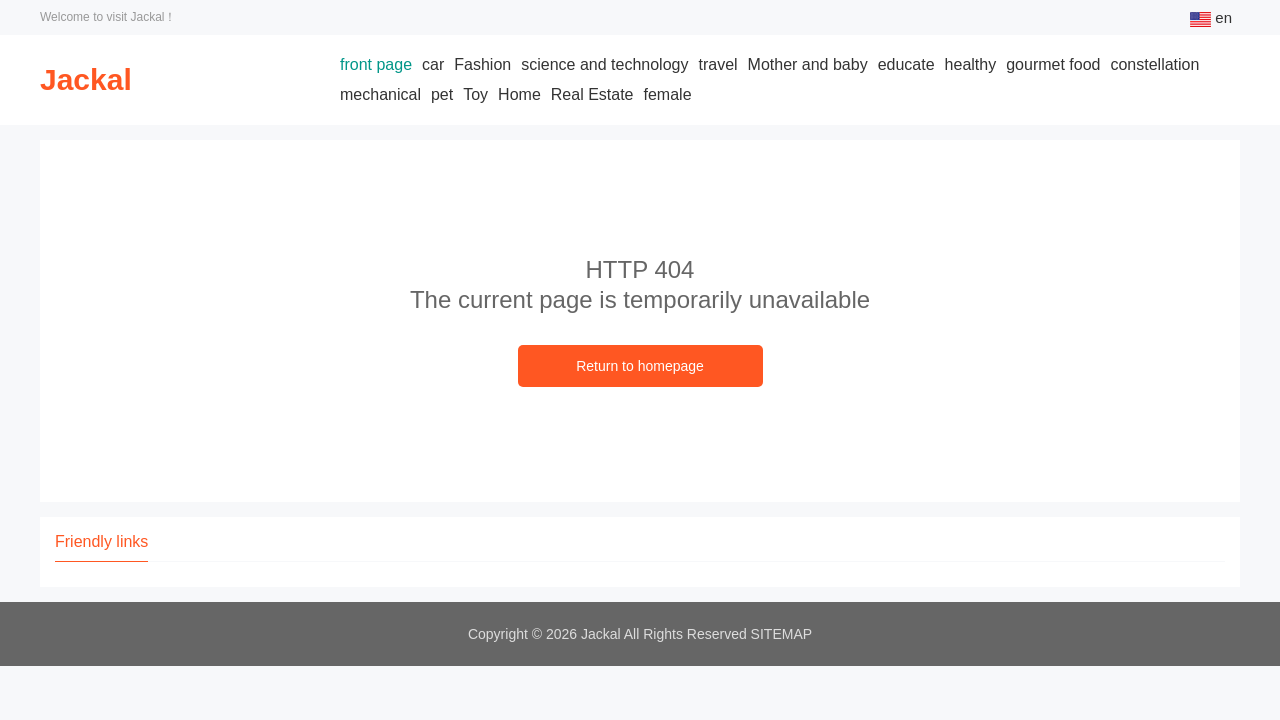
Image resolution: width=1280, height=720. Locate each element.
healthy (971, 64)
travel (717, 64)
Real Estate (592, 94)
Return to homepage (640, 366)
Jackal (86, 79)
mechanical (380, 94)
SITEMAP (781, 634)
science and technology (604, 64)
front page (376, 64)
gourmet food (1053, 64)
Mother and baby (808, 64)
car (433, 64)
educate (906, 64)
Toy (475, 94)
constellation (1154, 64)
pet (442, 94)
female (668, 94)
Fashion (482, 64)
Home (519, 94)
